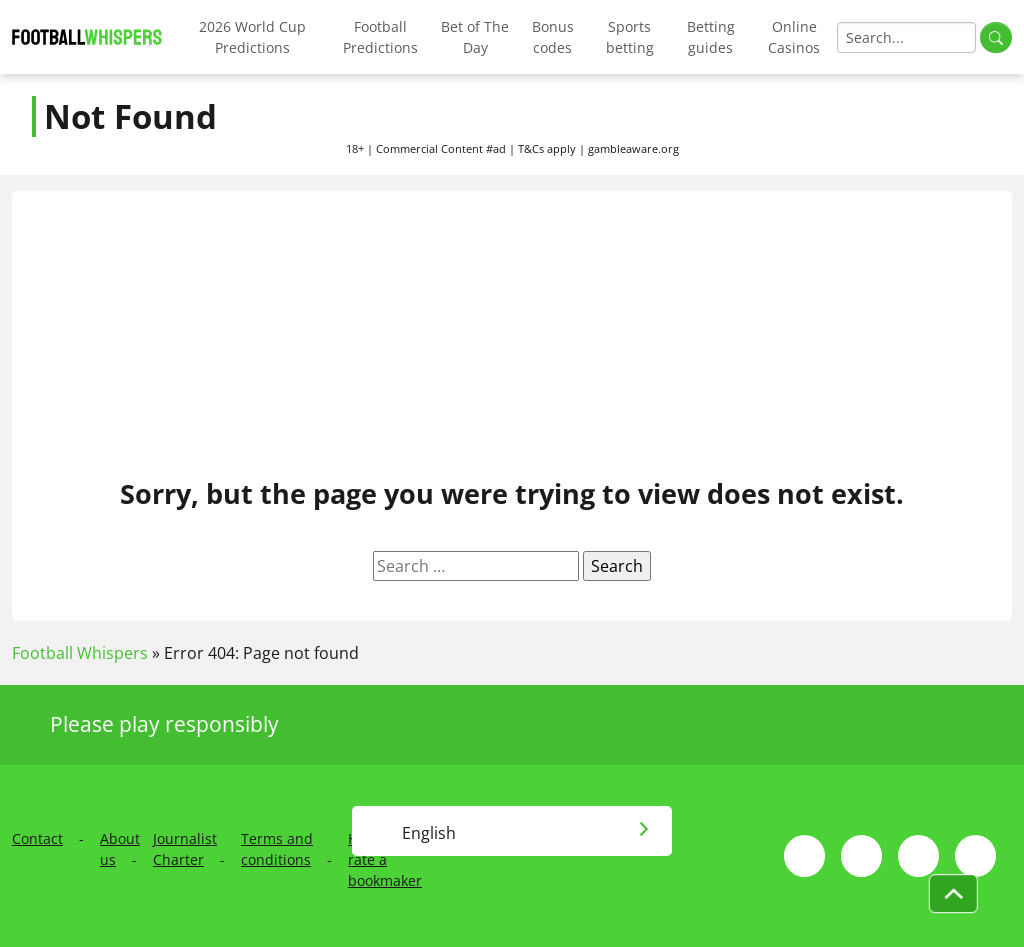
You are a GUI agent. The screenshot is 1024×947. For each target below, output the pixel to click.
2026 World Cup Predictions (252, 37)
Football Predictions (380, 37)
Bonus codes (553, 37)
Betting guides (711, 37)
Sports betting (630, 37)
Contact (37, 838)
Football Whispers (80, 653)
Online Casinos (794, 37)
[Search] (906, 37)
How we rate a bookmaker (385, 859)
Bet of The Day (475, 37)
